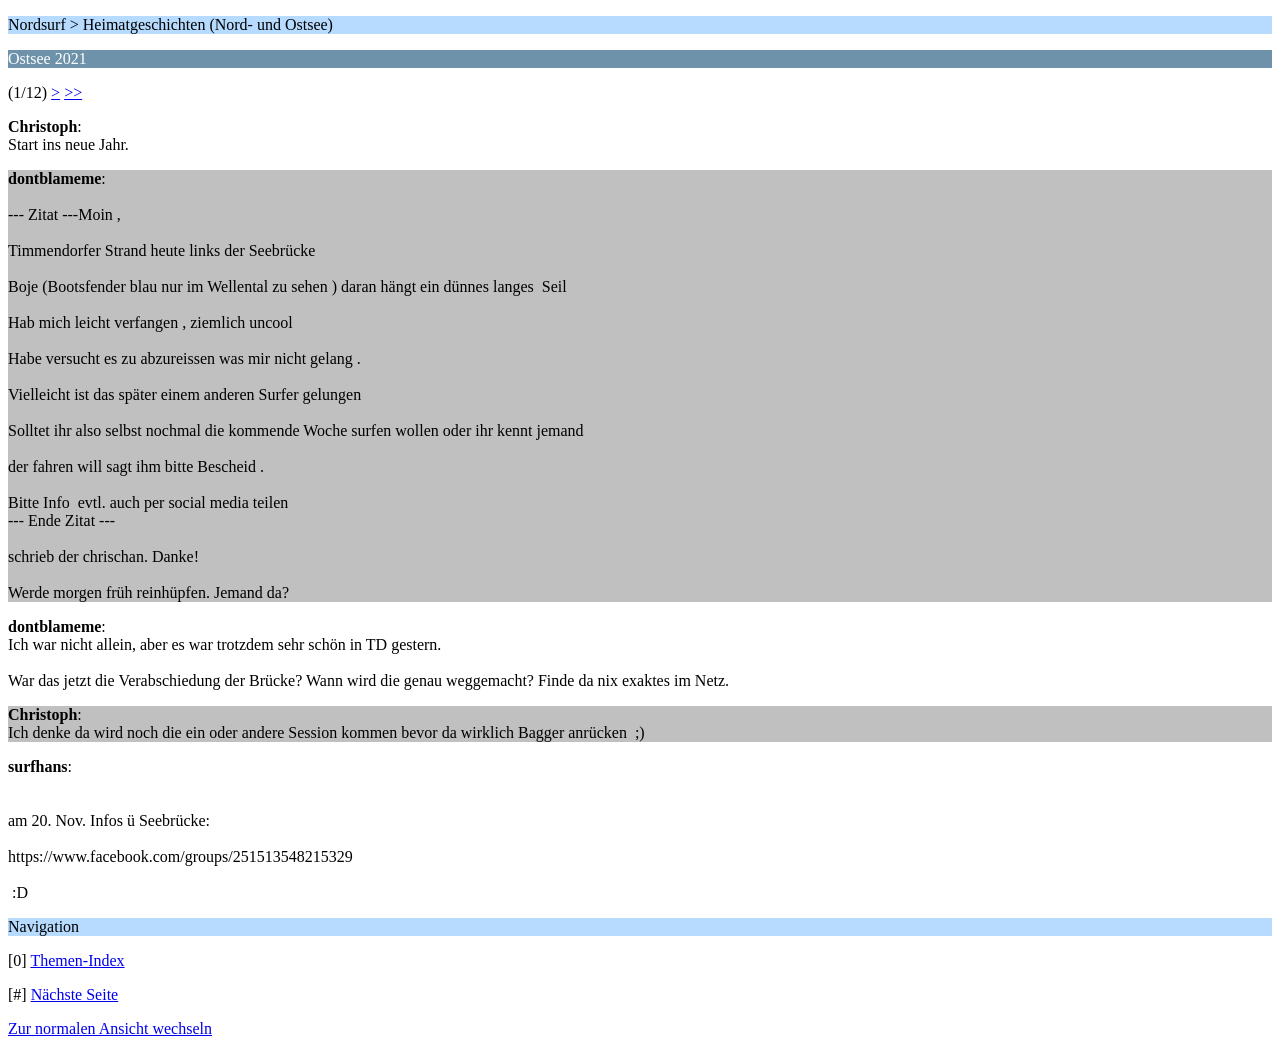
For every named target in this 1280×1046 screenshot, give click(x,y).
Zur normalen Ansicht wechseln (110, 1028)
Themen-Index (77, 960)
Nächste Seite (75, 994)
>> (73, 92)
